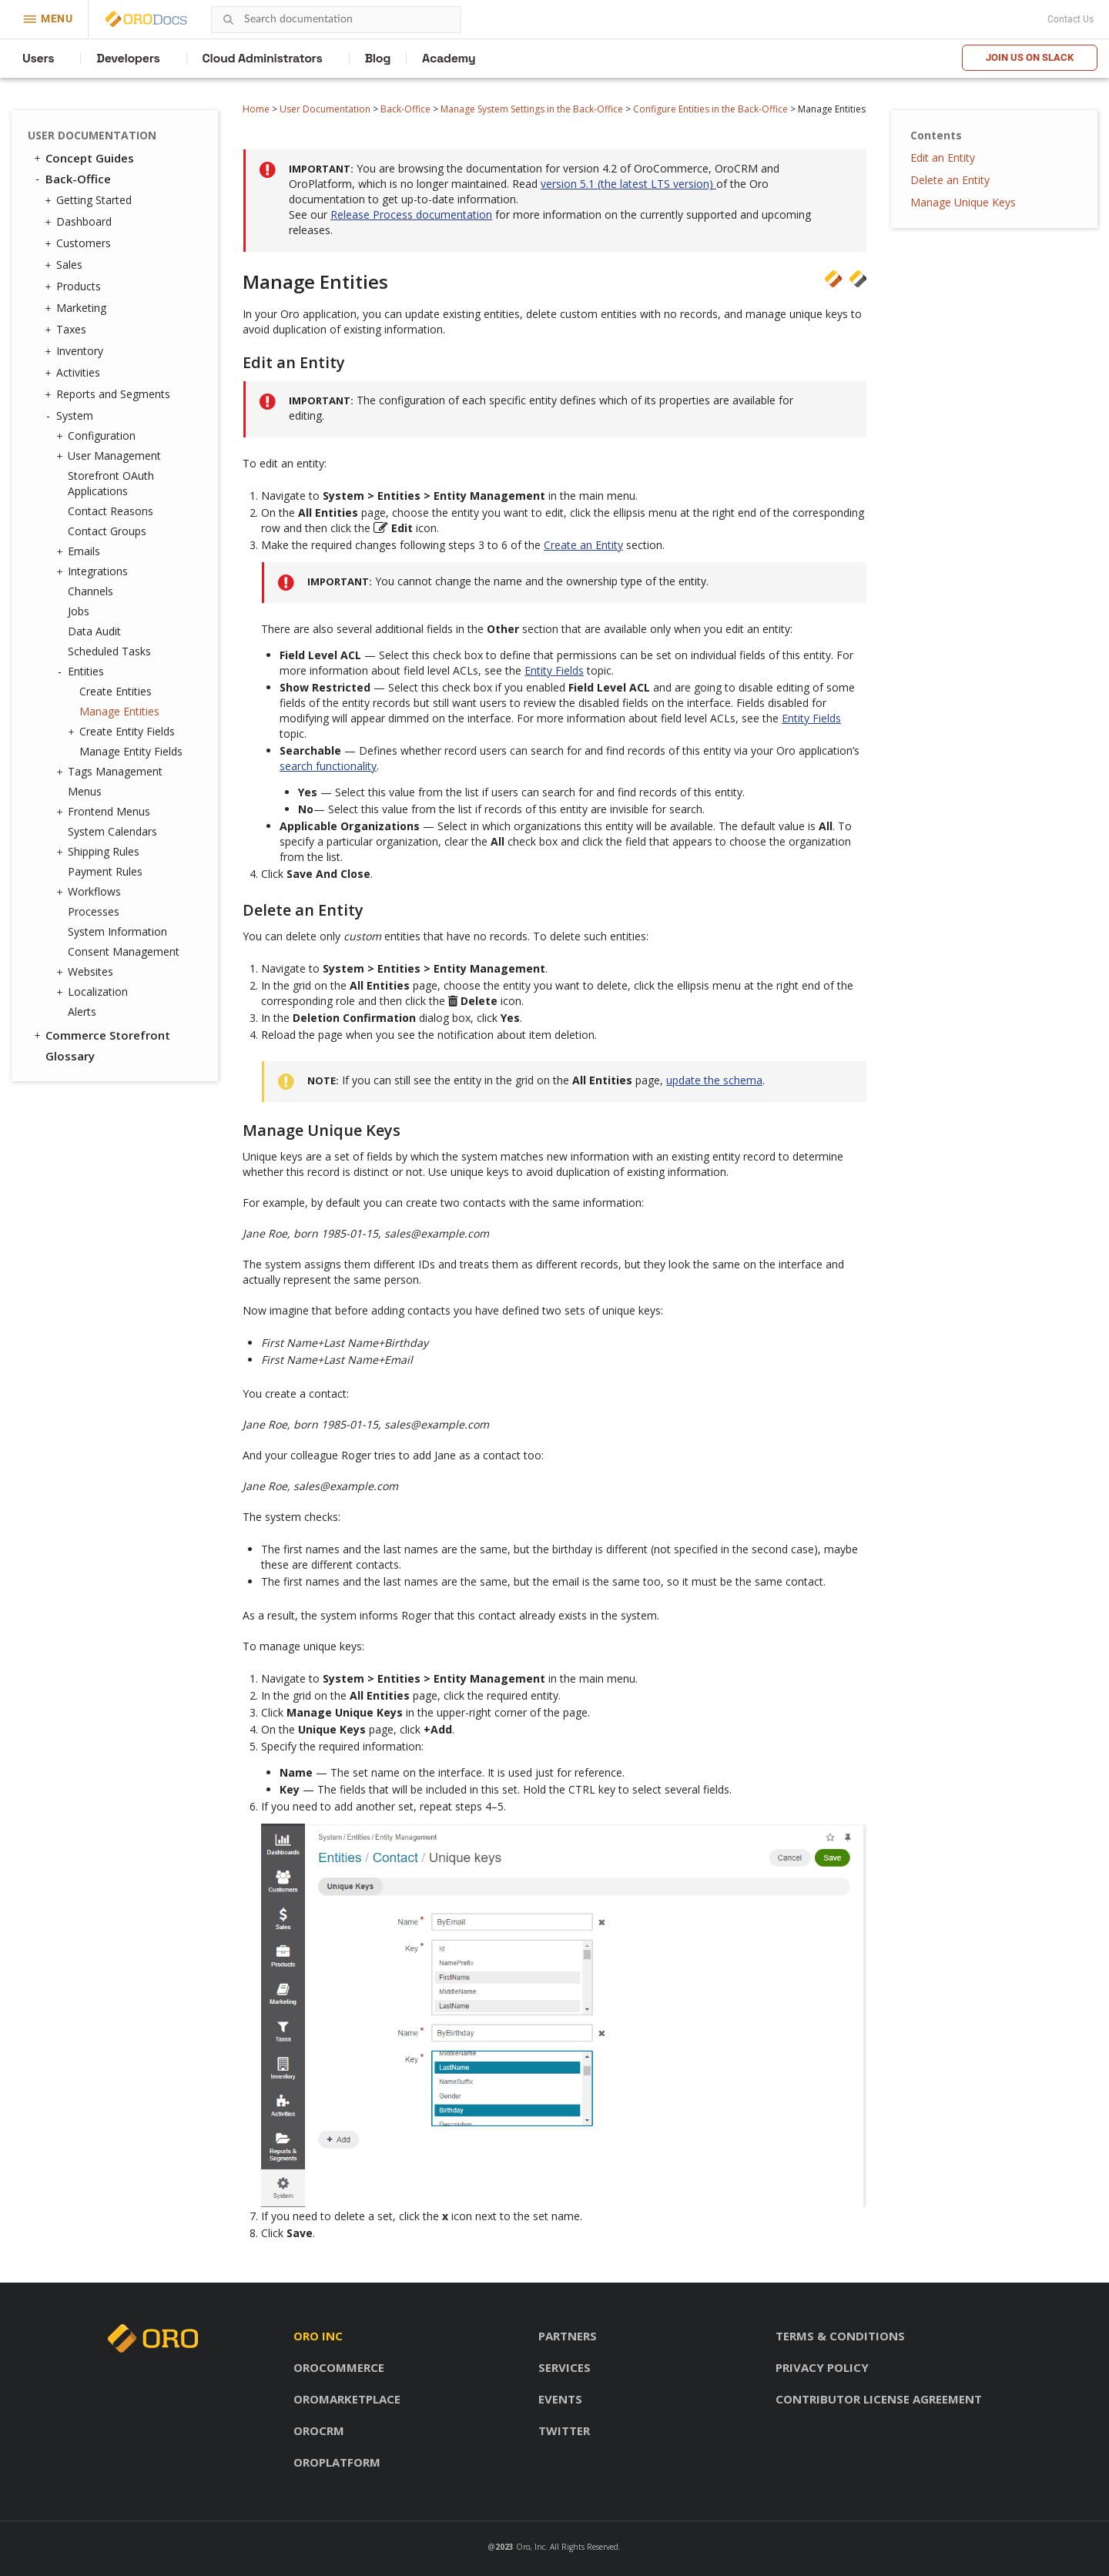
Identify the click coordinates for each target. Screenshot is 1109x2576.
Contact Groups (107, 531)
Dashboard (80, 221)
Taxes (67, 329)
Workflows (90, 891)
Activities (74, 372)
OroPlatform (336, 2462)
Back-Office (405, 109)
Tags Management (111, 771)
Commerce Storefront (101, 1035)
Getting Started (90, 200)
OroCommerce (338, 2367)
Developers (127, 58)
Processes (93, 911)
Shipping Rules (99, 851)
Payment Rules (105, 871)
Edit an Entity (942, 157)
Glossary (70, 1056)
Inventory (76, 351)
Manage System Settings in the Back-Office (532, 109)
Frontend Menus (105, 811)
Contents (936, 135)
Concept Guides (83, 158)
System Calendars (112, 831)
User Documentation (325, 109)
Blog (378, 58)
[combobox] (336, 19)
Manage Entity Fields (131, 751)
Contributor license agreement (879, 2399)
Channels (90, 591)
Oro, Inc (530, 2546)
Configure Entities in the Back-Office (710, 109)
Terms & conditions (840, 2335)
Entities (82, 671)
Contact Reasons (110, 511)
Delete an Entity (950, 180)
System (71, 416)
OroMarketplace (346, 2399)
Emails (80, 551)
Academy (448, 58)
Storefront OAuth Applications (111, 483)
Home (256, 109)
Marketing (77, 308)
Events (560, 2399)
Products (75, 286)
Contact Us (1070, 19)
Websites (86, 972)
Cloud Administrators (263, 58)
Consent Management (123, 951)
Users (38, 58)
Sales (65, 265)
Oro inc (318, 2335)
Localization (94, 992)
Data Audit (94, 631)
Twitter (564, 2430)
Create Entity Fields (123, 731)
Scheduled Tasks (109, 651)
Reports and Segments (109, 394)
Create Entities (115, 691)
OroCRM (318, 2430)
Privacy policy (822, 2367)
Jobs (78, 611)
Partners (567, 2335)
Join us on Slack (1030, 57)
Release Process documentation (411, 214)
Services (564, 2367)
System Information (117, 931)
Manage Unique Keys (963, 202)
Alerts (82, 1011)
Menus (85, 791)
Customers (80, 243)
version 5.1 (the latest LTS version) (628, 183)
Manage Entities (119, 711)
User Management (110, 456)
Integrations (94, 571)
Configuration (98, 436)
